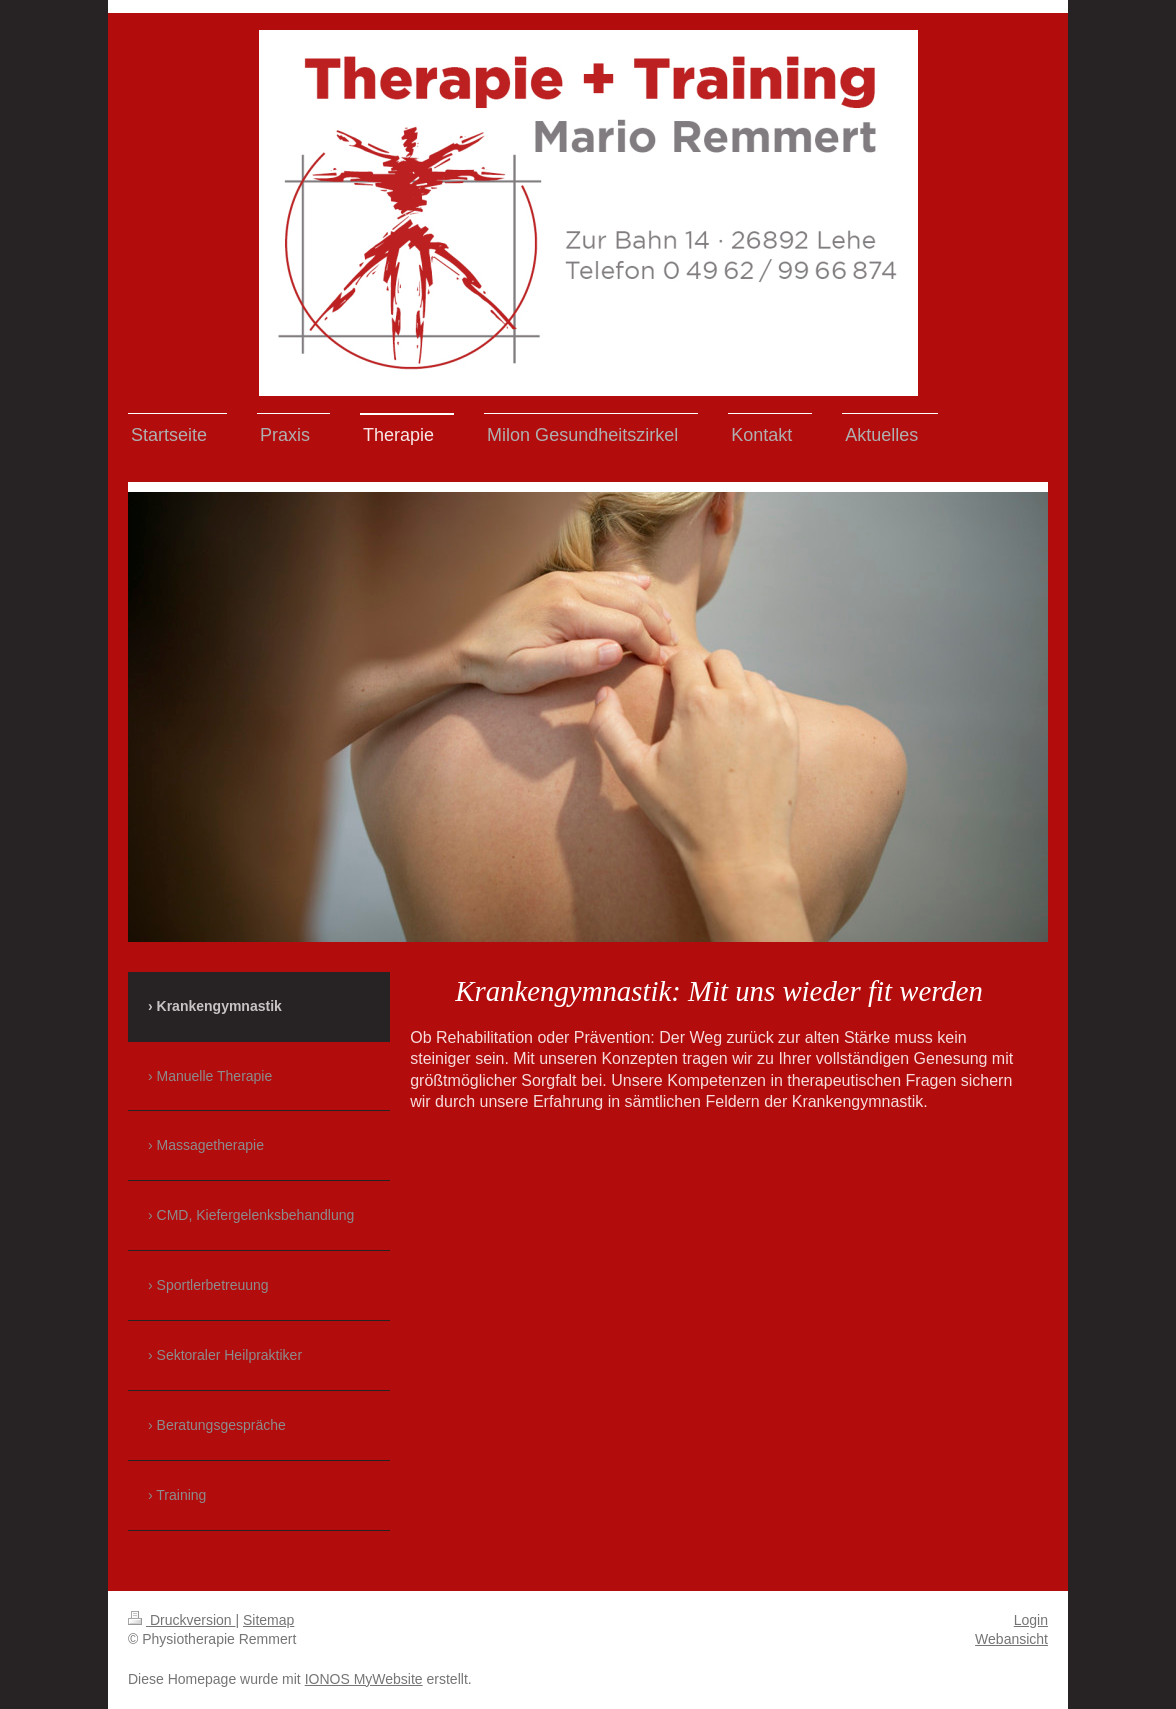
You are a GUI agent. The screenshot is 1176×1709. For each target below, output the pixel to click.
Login (1031, 1620)
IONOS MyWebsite (364, 1679)
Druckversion (181, 1620)
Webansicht (1011, 1639)
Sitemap (268, 1620)
